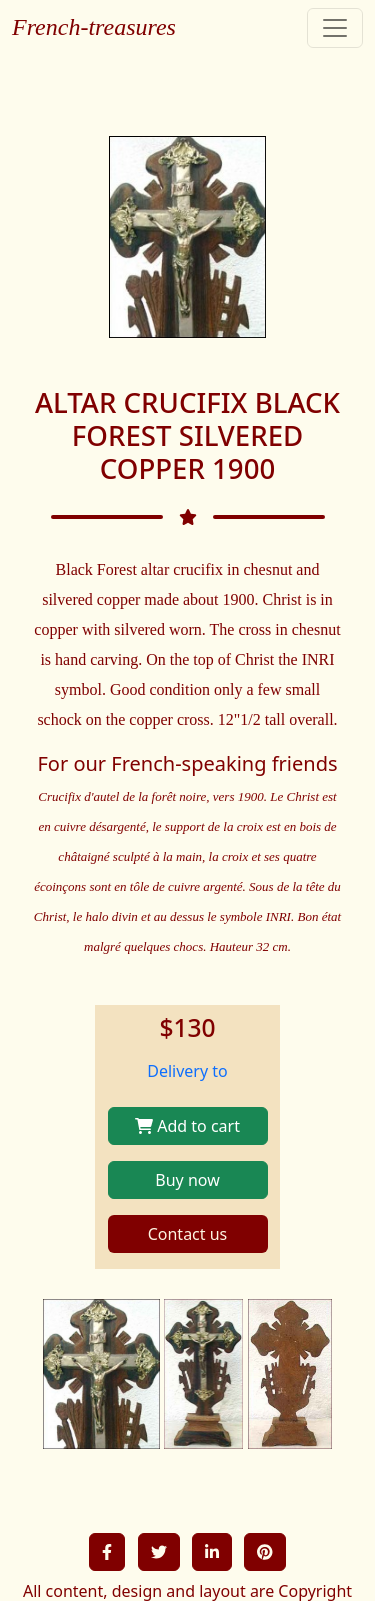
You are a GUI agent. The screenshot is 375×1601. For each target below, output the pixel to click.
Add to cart (187, 1126)
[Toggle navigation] (335, 28)
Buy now (187, 1180)
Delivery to (187, 1071)
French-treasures (94, 27)
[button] (107, 1552)
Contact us (188, 1234)
